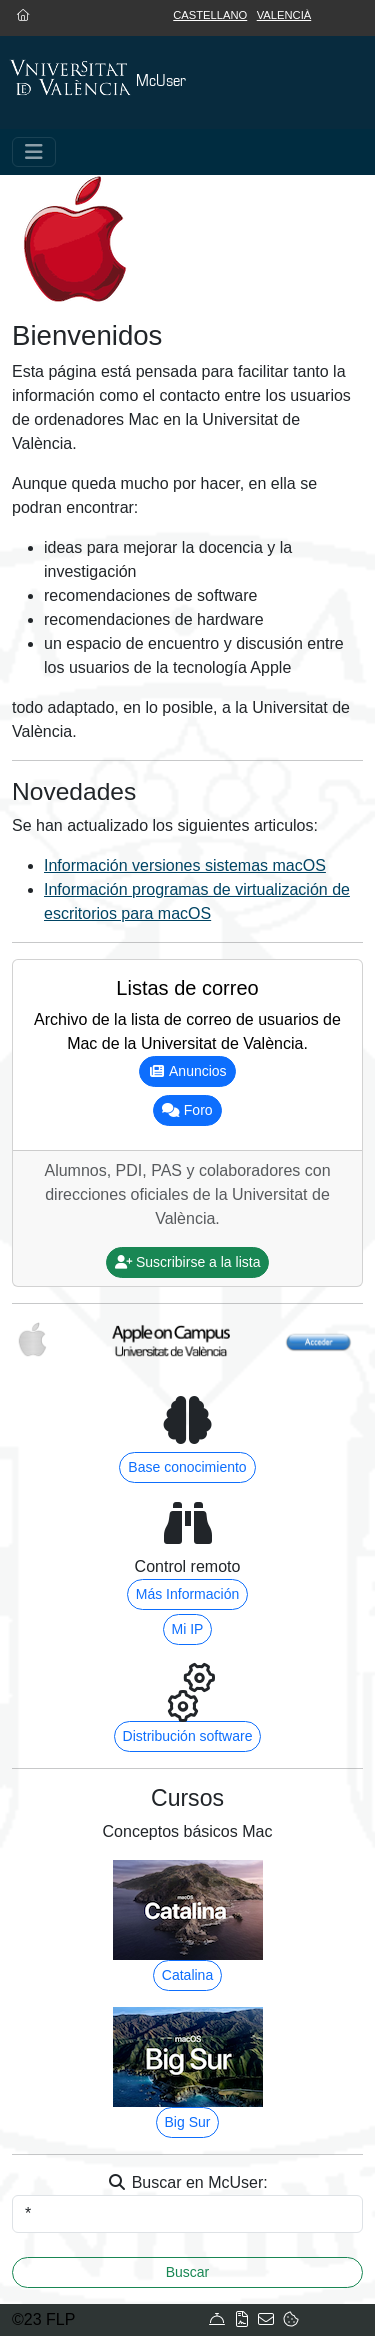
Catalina (187, 1975)
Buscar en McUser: (187, 2182)
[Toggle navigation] (34, 152)
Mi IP (188, 1629)
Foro (187, 1110)
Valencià (284, 15)
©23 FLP (43, 2319)
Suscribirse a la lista (188, 1262)
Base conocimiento (187, 1467)
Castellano (210, 15)
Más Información (187, 1594)
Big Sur (188, 2122)
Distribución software (188, 1736)
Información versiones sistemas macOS (185, 865)
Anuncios (187, 1071)
